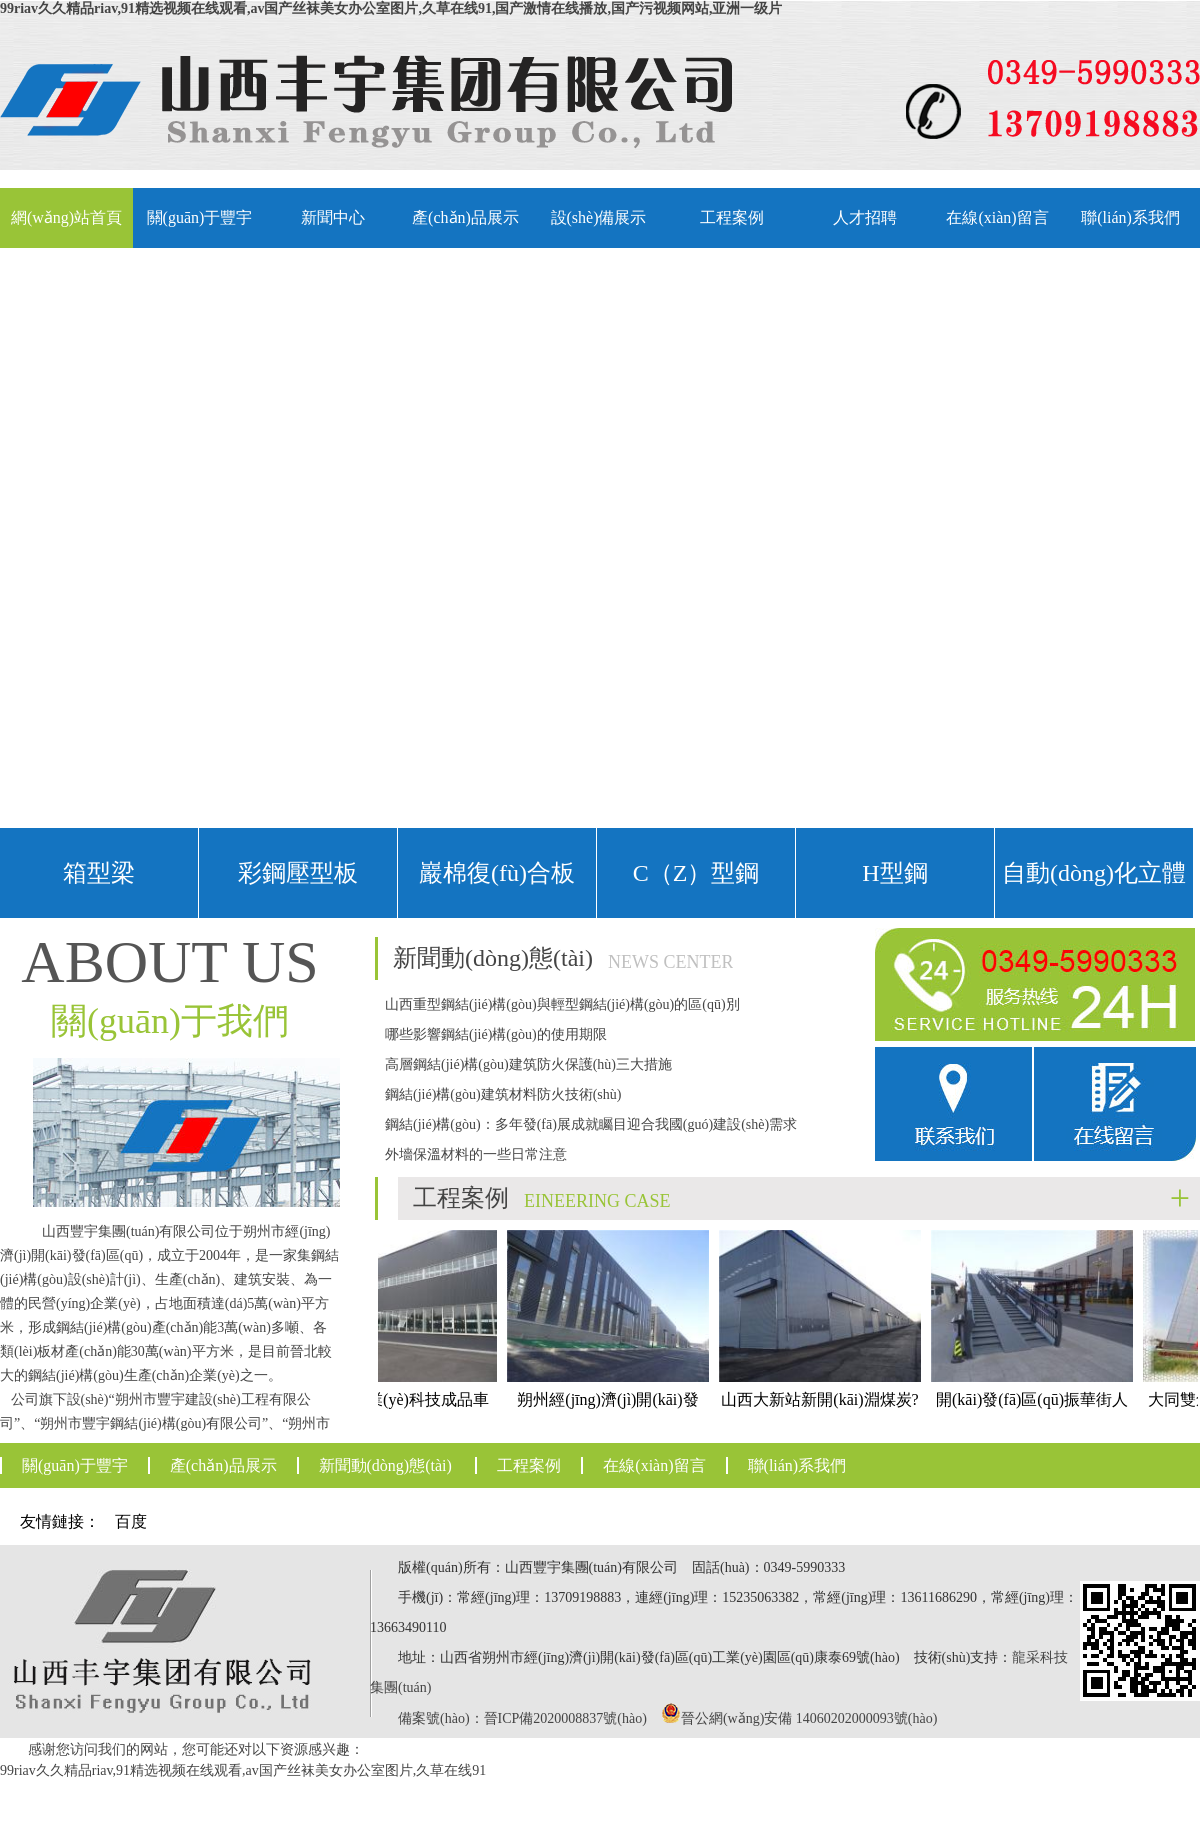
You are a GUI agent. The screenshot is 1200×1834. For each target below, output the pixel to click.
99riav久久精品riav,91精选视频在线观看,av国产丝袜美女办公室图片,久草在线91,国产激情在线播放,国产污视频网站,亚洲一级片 (391, 8)
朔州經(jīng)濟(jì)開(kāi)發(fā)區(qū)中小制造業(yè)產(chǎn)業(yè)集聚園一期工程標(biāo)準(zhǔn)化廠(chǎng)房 (614, 1391)
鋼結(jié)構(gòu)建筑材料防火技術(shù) (503, 1094)
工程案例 (732, 217)
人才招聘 (865, 217)
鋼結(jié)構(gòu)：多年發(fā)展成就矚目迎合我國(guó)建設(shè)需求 (591, 1124)
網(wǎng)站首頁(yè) (66, 228)
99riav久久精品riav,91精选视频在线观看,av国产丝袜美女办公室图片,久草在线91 (243, 1770)
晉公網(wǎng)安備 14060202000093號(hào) (809, 1718)
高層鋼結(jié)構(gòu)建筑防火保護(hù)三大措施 (528, 1064)
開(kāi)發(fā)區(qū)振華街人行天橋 (1038, 1337)
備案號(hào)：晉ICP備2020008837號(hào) (522, 1718)
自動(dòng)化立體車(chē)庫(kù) (1094, 889)
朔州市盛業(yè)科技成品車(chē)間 (402, 1337)
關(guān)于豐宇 (200, 217)
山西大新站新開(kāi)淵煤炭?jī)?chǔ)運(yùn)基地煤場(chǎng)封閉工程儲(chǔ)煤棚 (826, 1355)
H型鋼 (894, 873)
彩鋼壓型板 (298, 873)
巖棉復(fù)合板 (497, 873)
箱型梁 (99, 873)
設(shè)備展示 (599, 217)
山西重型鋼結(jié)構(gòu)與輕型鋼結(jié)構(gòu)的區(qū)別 (562, 1004)
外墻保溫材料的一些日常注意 (476, 1154)
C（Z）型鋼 (696, 873)
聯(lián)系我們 (1130, 217)
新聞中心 (333, 217)
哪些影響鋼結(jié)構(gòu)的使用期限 (496, 1034)
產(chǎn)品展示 (465, 217)
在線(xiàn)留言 (997, 217)
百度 (131, 1521)
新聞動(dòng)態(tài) (385, 1465)
